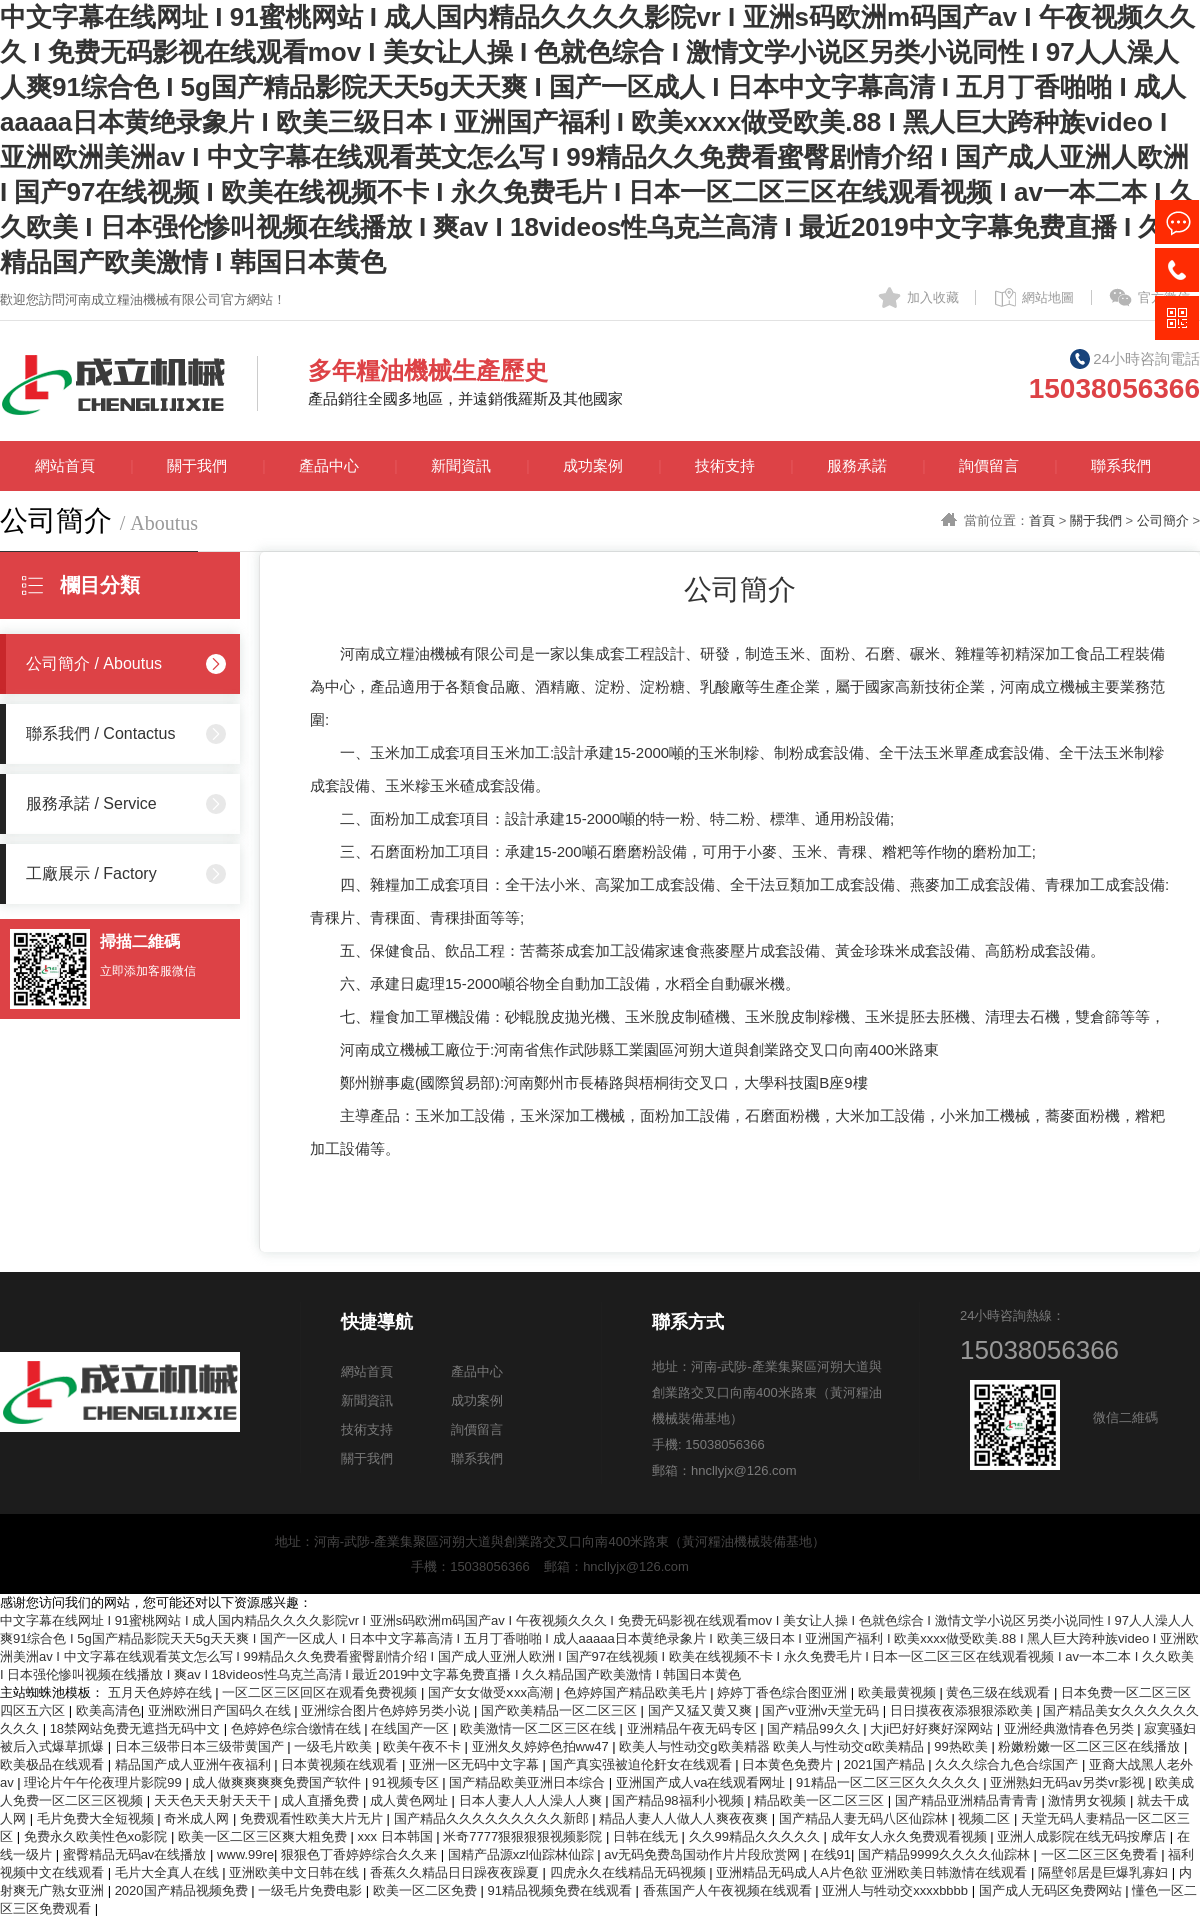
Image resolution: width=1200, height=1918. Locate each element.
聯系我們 (1121, 465)
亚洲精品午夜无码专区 (694, 1728)
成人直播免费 (322, 1800)
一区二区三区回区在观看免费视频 (321, 1692)
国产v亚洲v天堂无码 (822, 1710)
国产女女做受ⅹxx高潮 (492, 1692)
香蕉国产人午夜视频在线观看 (729, 1890)
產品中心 (329, 465)
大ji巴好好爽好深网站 (933, 1728)
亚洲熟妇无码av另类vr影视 (1069, 1782)
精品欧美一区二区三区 (821, 1800)
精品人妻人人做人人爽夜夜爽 (685, 1818)
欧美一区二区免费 (427, 1890)
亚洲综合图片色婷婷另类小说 (387, 1710)
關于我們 (197, 465)
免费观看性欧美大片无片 (313, 1818)
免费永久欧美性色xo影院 (97, 1836)
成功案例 (593, 465)
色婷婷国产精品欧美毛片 (637, 1692)
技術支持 (725, 465)
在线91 (831, 1854)
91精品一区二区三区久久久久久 (889, 1782)
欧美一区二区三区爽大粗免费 (264, 1836)
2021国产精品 (886, 1764)
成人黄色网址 (411, 1800)
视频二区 (986, 1818)
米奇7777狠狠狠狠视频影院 (524, 1836)
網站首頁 (65, 465)
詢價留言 (989, 465)
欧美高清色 (108, 1710)
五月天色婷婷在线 (162, 1692)
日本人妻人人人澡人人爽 (532, 1800)
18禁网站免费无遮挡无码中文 (137, 1728)
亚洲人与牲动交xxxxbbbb (897, 1890)
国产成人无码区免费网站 (1052, 1890)
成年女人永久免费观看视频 (911, 1836)
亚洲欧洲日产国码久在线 (221, 1710)
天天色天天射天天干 (214, 1800)
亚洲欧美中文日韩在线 (296, 1872)
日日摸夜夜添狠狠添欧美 (963, 1710)
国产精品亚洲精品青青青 (968, 1800)
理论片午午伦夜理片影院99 (104, 1782)
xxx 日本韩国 (397, 1836)
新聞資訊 (461, 465)
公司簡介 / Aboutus (94, 663)
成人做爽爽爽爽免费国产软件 (278, 1782)
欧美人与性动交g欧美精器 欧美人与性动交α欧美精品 (773, 1746)
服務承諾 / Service (91, 803)
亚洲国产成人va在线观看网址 (702, 1782)
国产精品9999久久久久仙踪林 (946, 1854)
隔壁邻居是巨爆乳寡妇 (1105, 1872)
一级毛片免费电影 (312, 1890)
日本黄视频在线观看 (341, 1764)
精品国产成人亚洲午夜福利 (195, 1764)
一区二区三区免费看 (1101, 1854)
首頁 (1042, 520)
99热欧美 (962, 1746)
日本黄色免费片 (789, 1764)
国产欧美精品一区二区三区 (561, 1710)
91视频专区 (407, 1782)
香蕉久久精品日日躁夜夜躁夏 (456, 1872)
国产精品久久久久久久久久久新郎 (493, 1818)
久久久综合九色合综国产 (1008, 1764)
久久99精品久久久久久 (756, 1836)
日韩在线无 (647, 1836)
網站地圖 (1048, 297)
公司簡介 (1163, 520)
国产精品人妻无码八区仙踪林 (865, 1818)
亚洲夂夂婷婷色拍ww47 (542, 1746)
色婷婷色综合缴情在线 (298, 1728)
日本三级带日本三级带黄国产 (201, 1746)
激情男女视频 (1089, 1800)
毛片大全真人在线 (169, 1872)
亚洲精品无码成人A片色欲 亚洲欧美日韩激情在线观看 (873, 1872)
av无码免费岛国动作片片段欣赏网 (703, 1854)
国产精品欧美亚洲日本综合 (529, 1782)
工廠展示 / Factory (91, 873)
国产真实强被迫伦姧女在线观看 (643, 1764)
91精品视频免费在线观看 (561, 1890)
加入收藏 (933, 297)
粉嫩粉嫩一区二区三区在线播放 (1091, 1746)
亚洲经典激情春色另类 (1071, 1728)
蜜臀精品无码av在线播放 (136, 1854)
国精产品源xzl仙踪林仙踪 (523, 1854)
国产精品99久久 (815, 1728)
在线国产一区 (412, 1728)
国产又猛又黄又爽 (702, 1710)
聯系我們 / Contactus (100, 733)
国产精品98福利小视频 (679, 1800)
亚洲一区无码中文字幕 (476, 1764)
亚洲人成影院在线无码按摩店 (1083, 1836)
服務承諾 (857, 465)
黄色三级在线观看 (1000, 1692)
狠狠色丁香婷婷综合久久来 (361, 1854)
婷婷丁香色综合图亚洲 (784, 1692)
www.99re (245, 1854)
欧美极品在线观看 (54, 1764)
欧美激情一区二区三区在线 (540, 1728)
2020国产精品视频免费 (183, 1890)
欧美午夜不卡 (424, 1746)
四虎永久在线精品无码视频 (630, 1872)
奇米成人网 (198, 1818)
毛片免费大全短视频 (97, 1818)
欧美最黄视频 (899, 1692)
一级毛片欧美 (335, 1746)
